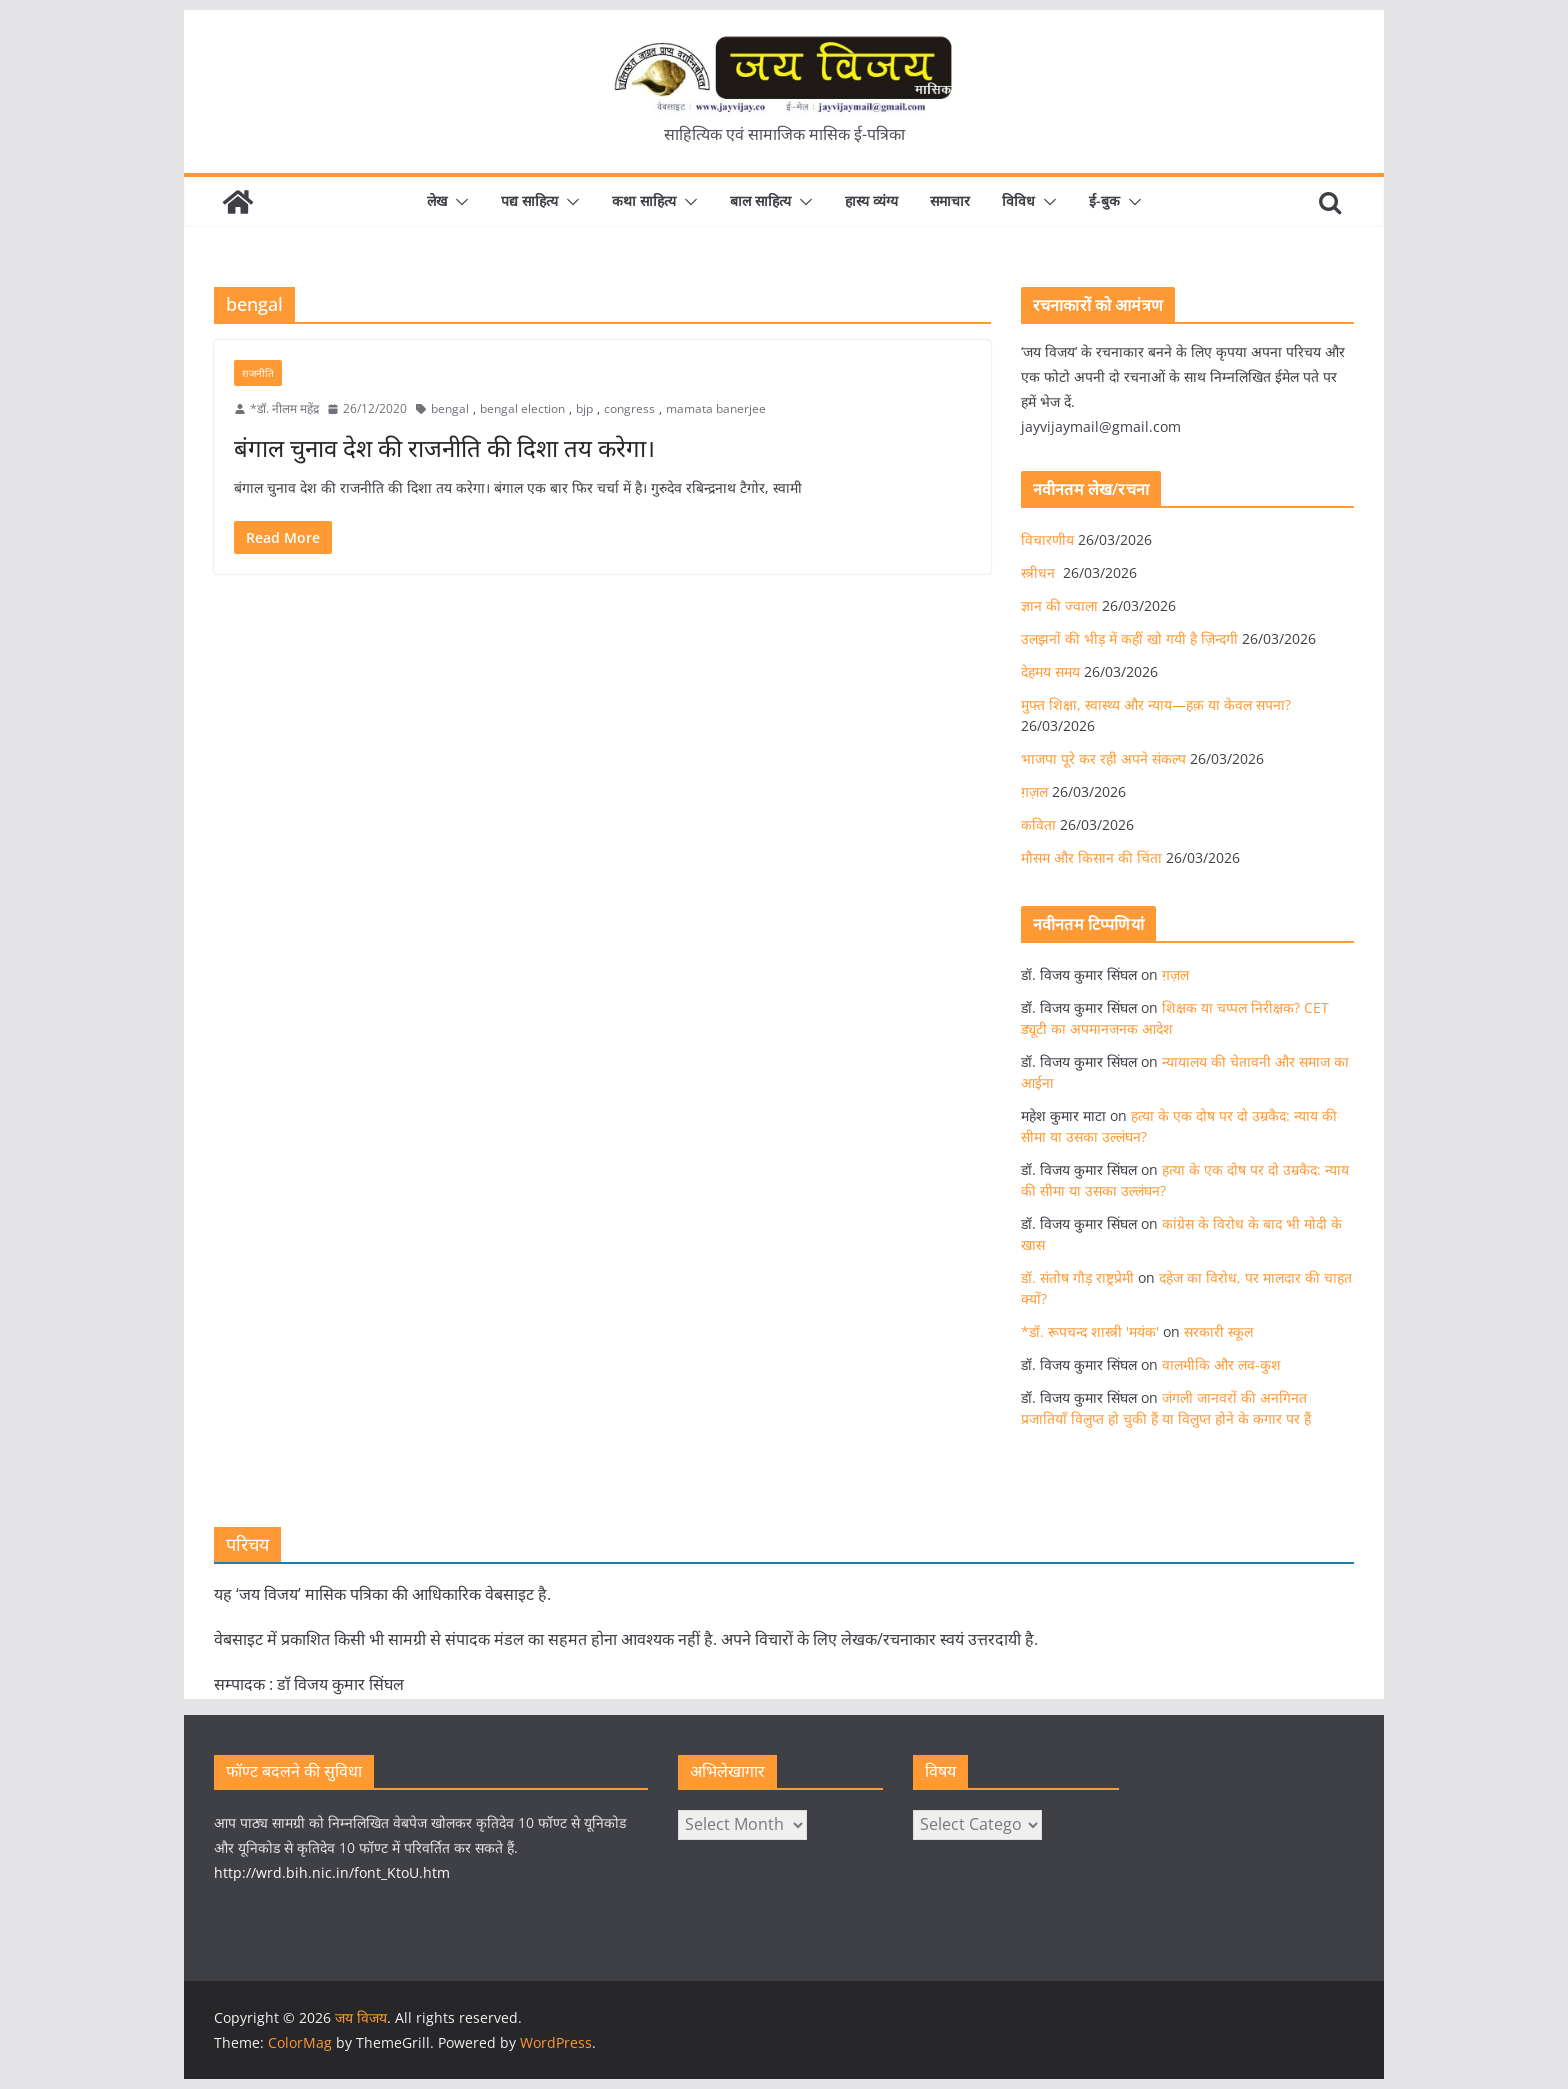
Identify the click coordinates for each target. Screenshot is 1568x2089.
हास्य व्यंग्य (871, 200)
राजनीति (258, 373)
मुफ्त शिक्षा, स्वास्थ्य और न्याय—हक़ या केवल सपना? (1156, 704)
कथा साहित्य (644, 200)
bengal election (522, 408)
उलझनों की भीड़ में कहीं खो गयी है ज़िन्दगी (1129, 638)
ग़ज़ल (1034, 791)
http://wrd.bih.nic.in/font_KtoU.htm (332, 1872)
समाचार (950, 200)
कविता (1038, 824)
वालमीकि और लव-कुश (1221, 1364)
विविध (1018, 200)
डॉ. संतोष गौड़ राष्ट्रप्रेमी (1077, 1277)
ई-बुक (1104, 200)
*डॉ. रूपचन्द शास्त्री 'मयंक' (1090, 1331)
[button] (458, 202)
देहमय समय (1050, 671)
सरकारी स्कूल (1218, 1331)
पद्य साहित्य (529, 200)
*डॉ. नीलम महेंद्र (284, 408)
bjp (584, 408)
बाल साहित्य (760, 200)
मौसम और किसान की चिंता (1091, 857)
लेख (437, 200)
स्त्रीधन (1040, 572)
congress (629, 408)
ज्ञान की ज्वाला (1059, 605)
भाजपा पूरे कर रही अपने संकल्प (1103, 758)
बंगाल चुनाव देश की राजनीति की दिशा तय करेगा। (444, 447)
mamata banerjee (716, 408)
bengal (450, 408)
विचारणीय (1047, 539)
